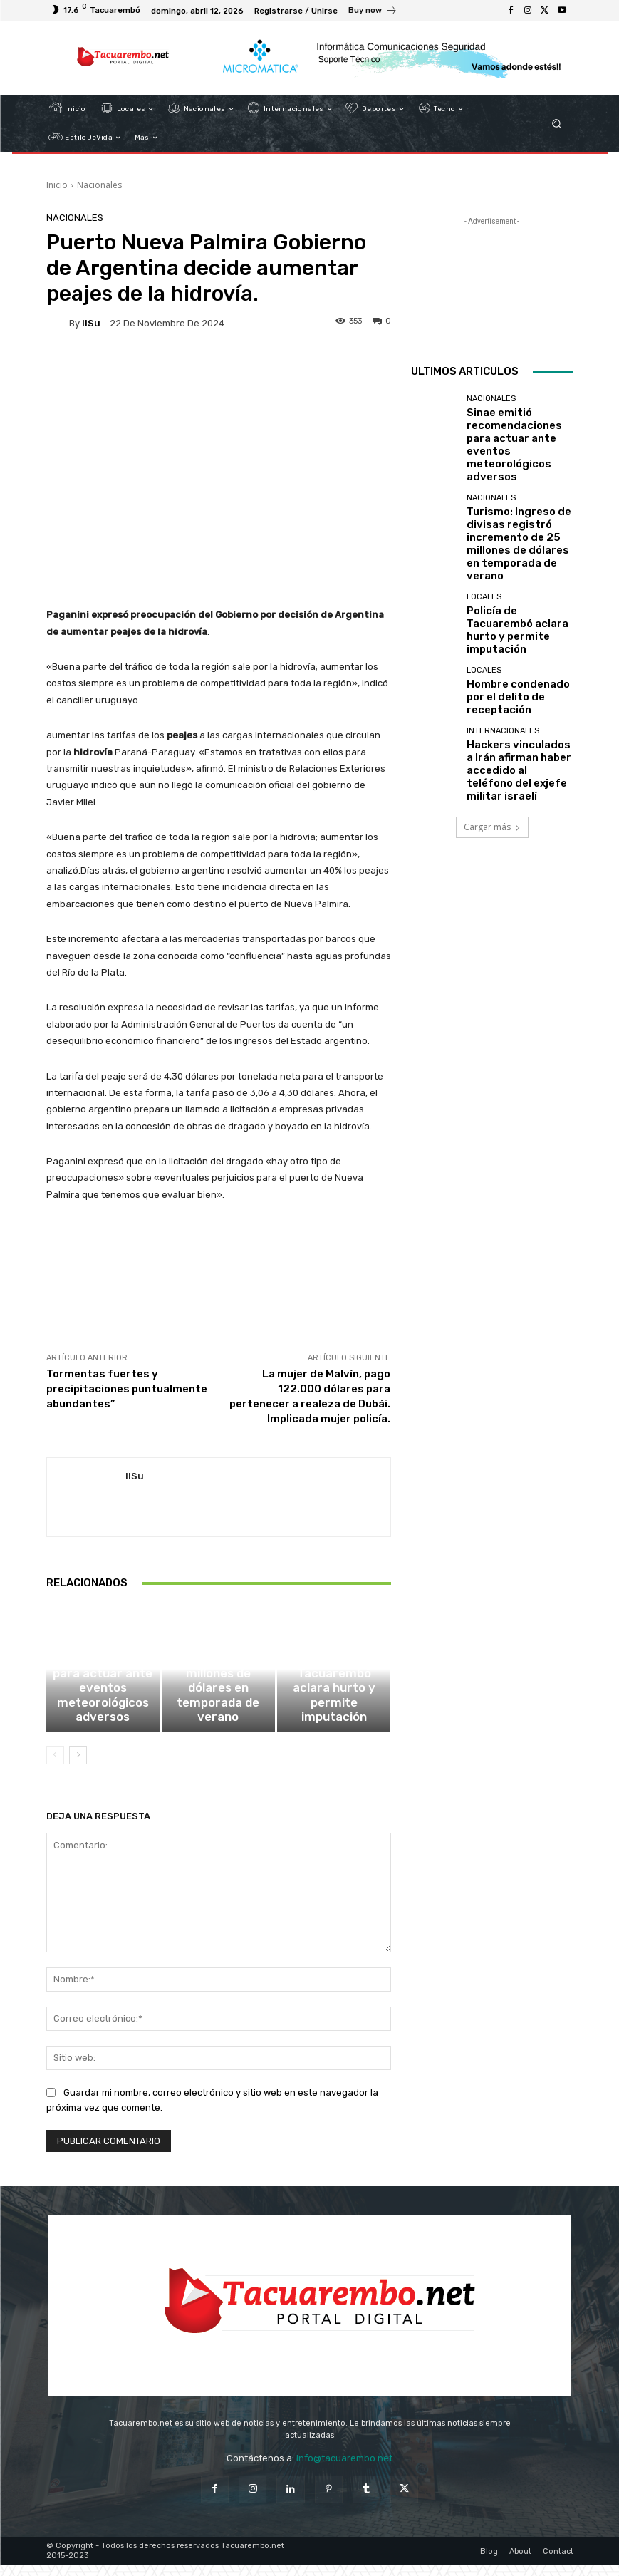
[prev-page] (55, 1766)
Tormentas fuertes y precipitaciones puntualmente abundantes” (126, 1388)
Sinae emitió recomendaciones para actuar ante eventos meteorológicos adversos (103, 1717)
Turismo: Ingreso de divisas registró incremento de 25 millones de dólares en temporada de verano (218, 1712)
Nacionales (99, 185)
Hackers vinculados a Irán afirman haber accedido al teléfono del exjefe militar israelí (519, 673)
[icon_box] (372, 12)
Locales (332, 1699)
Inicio (57, 185)
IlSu (91, 323)
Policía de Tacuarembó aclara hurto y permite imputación (334, 1721)
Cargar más (492, 720)
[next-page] (78, 1766)
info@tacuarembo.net (344, 2469)
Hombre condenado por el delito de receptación (518, 613)
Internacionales (503, 647)
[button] (556, 124)
